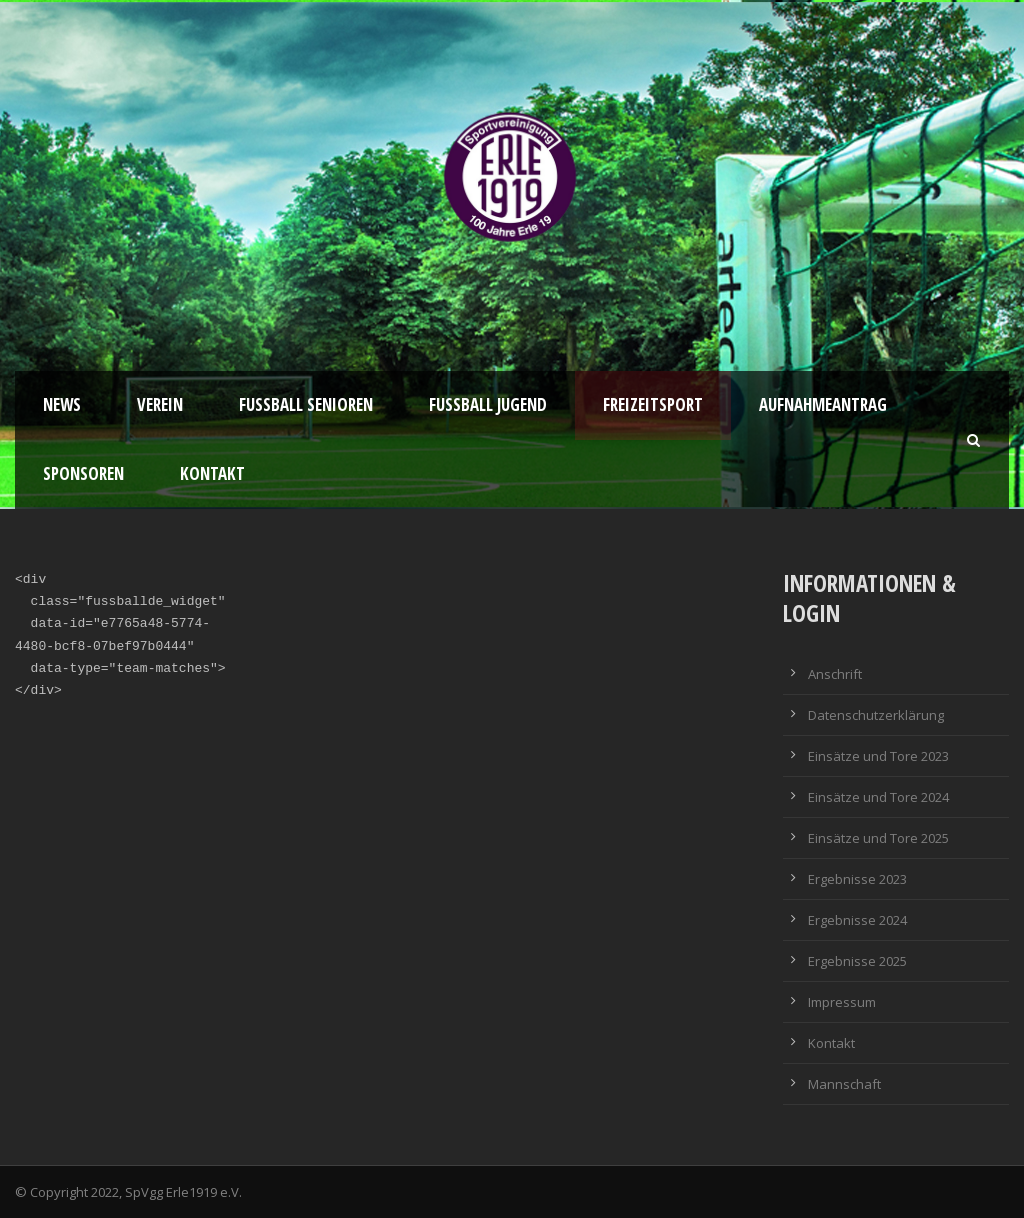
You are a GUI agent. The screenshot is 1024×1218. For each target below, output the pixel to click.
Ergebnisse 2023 (857, 879)
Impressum (842, 1002)
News (62, 404)
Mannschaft (844, 1084)
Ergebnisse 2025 (857, 961)
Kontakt (212, 473)
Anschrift (835, 674)
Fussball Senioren (306, 404)
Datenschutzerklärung (876, 715)
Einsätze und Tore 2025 (878, 838)
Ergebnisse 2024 (857, 920)
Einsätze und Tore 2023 (878, 756)
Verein (160, 404)
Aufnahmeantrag (823, 404)
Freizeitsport (653, 404)
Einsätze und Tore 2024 (878, 797)
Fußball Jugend (488, 404)
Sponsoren (83, 473)
